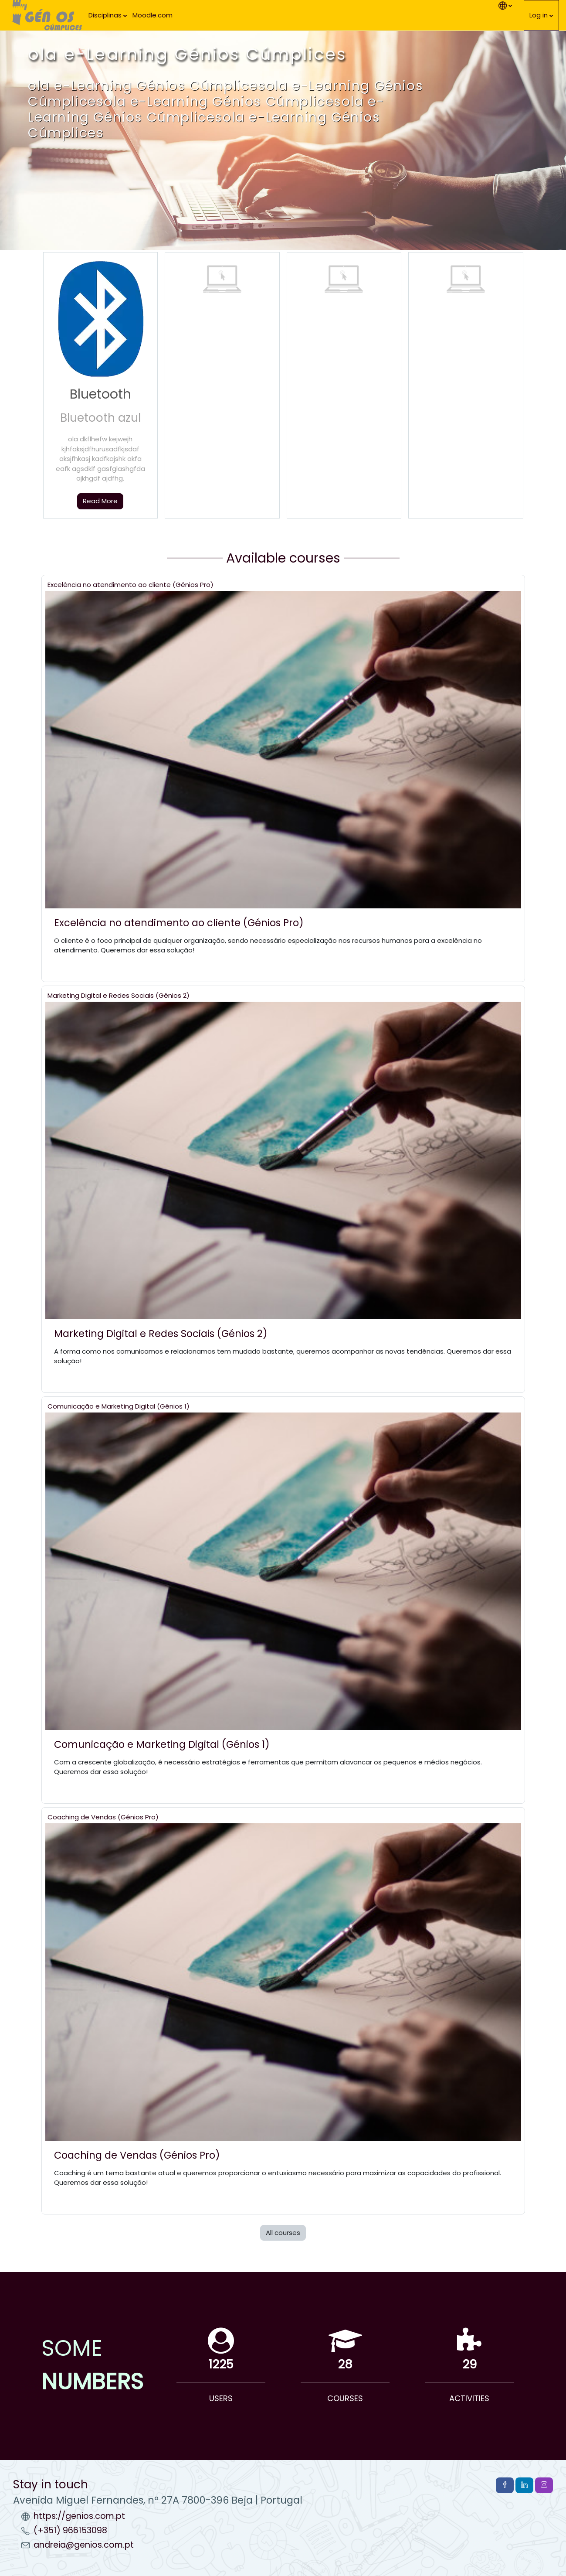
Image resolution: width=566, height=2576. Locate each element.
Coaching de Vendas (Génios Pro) (103, 1817)
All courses (283, 2232)
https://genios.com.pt (79, 2516)
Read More (100, 500)
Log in (538, 15)
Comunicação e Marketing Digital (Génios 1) (118, 1406)
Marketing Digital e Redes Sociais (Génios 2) (118, 995)
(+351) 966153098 (70, 2530)
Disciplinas (105, 15)
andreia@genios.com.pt (84, 2545)
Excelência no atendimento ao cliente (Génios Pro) (130, 584)
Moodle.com (152, 15)
